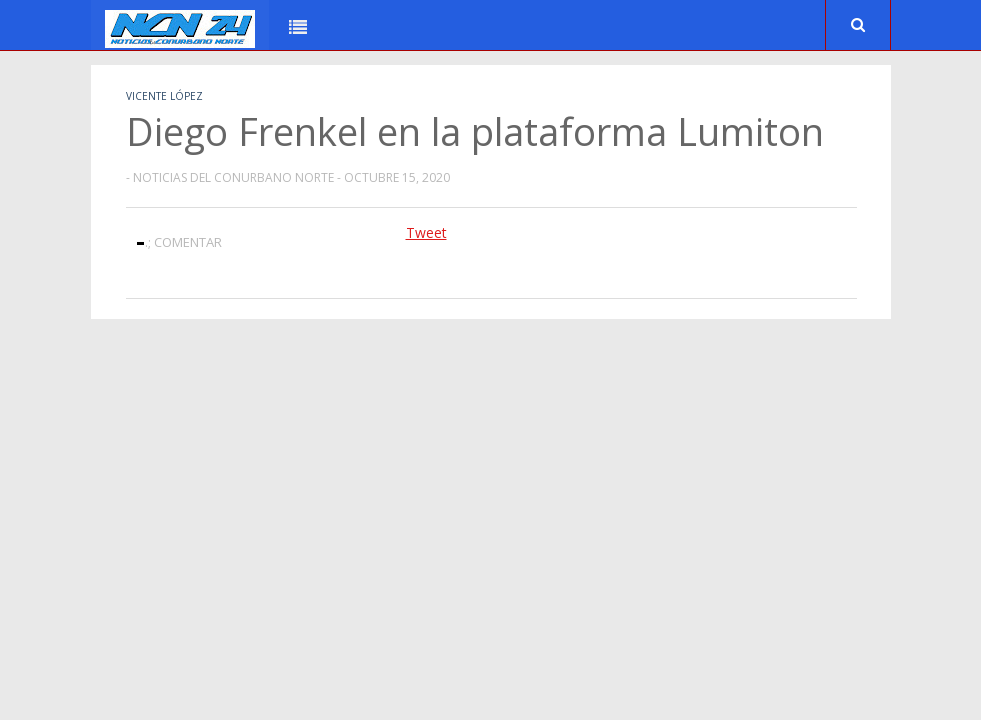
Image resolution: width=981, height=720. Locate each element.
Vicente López (164, 96)
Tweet (426, 232)
